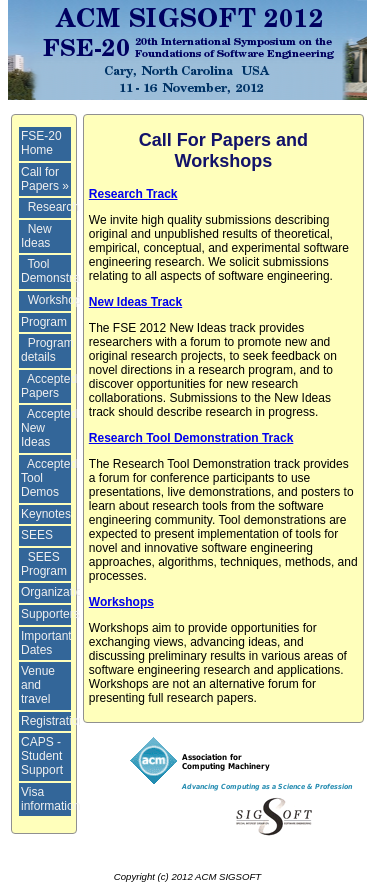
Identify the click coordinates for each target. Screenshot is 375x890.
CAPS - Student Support (42, 756)
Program (44, 322)
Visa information (50, 799)
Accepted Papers (49, 386)
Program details (47, 350)
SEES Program (44, 564)
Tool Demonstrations (63, 271)
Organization (55, 592)
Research (53, 207)
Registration (53, 721)
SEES (37, 535)
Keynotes (46, 514)
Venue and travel (38, 685)
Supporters (50, 614)
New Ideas (36, 236)
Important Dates (46, 643)
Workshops (58, 300)
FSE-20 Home (41, 143)
